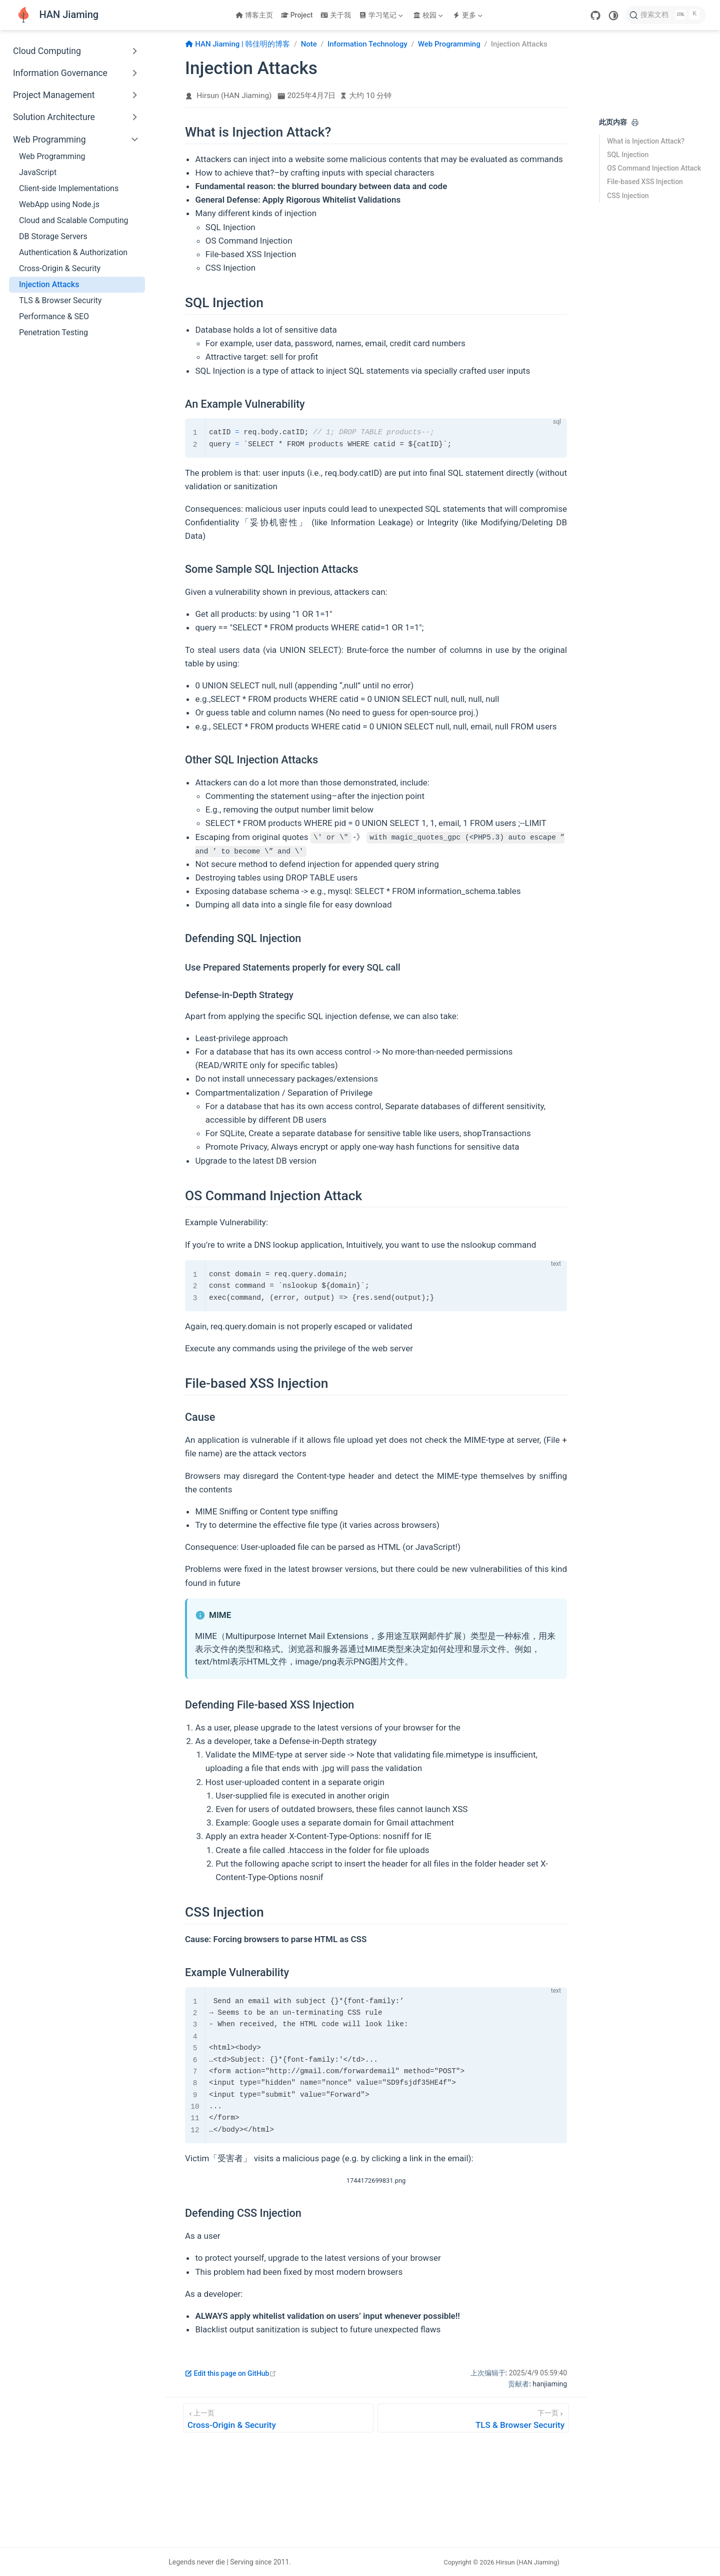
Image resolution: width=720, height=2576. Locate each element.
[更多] (468, 15)
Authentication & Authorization (73, 252)
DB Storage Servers (53, 236)
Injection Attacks (49, 284)
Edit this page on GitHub (230, 2373)
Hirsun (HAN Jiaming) (234, 95)
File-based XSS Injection (645, 182)
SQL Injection (627, 155)
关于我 (335, 15)
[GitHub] (596, 16)
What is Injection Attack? (645, 141)
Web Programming (52, 156)
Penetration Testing (53, 332)
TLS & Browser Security (60, 300)
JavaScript (37, 172)
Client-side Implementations (68, 188)
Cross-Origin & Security (59, 268)
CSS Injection (628, 196)
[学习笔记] (382, 15)
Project (296, 15)
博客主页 (254, 15)
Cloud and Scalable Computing (73, 220)
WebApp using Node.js (59, 204)
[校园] (429, 15)
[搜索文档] (666, 15)
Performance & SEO (54, 316)
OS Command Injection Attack (654, 168)
